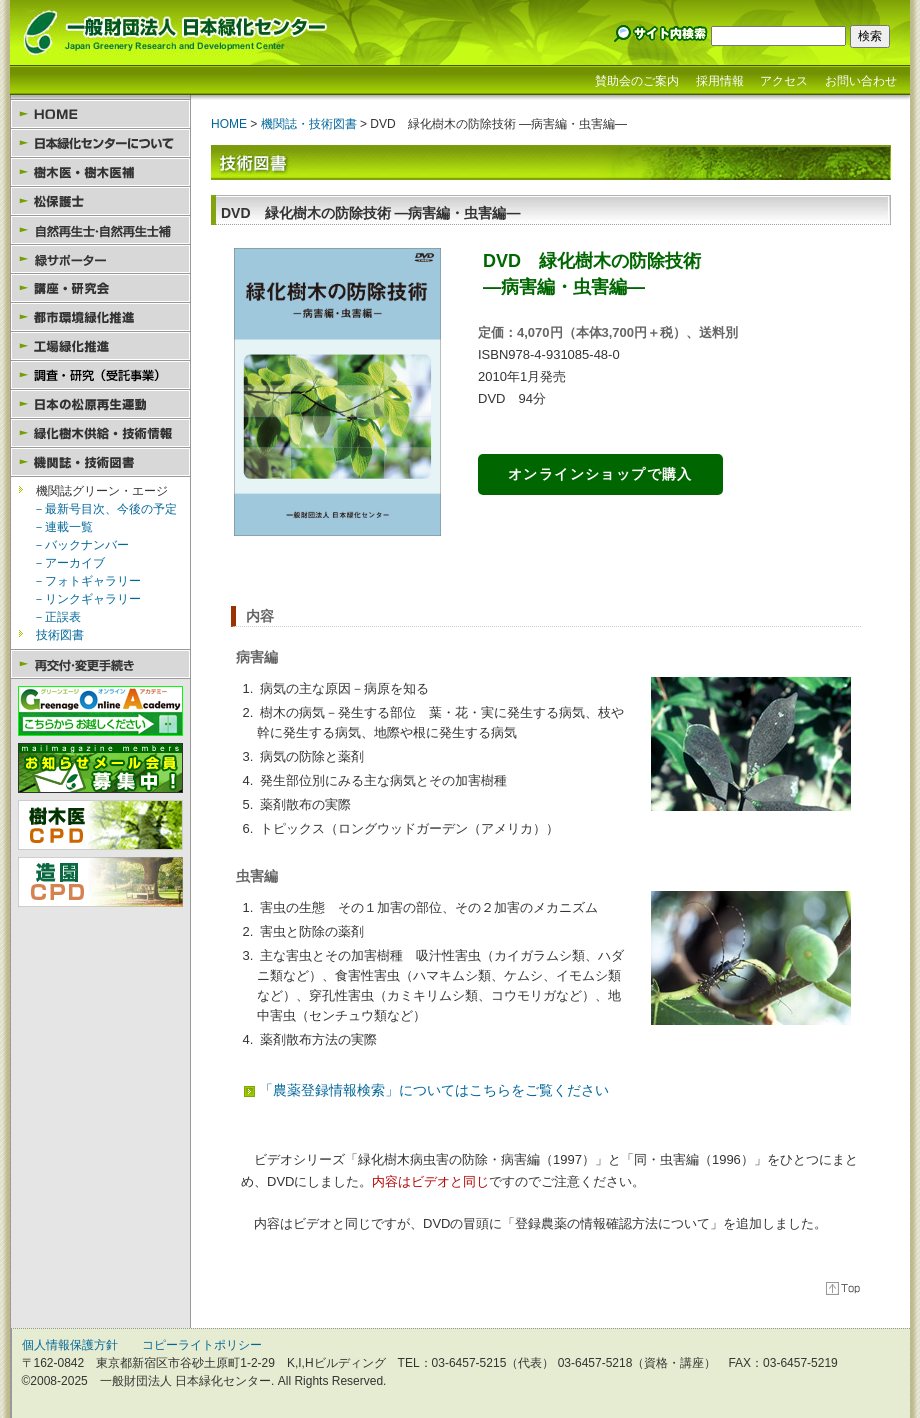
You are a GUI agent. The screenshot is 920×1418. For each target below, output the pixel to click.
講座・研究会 (100, 288)
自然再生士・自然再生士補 (100, 230)
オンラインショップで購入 (600, 474)
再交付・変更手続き (100, 664)
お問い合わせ (861, 81)
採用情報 (720, 81)
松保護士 (100, 201)
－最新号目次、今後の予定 (105, 509)
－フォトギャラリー (87, 581)
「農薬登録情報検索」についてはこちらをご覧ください (434, 1090)
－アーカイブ (69, 563)
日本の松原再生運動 (100, 404)
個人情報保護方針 (70, 1345)
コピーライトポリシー (202, 1345)
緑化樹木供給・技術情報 (100, 433)
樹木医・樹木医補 (100, 172)
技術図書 (60, 635)
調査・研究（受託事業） (100, 375)
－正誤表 (57, 617)
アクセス (784, 81)
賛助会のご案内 (637, 81)
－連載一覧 (63, 527)
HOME (100, 114)
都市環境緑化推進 (100, 317)
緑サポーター (100, 259)
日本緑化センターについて (100, 143)
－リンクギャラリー (87, 599)
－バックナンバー (81, 545)
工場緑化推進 (100, 346)
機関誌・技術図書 (100, 462)
